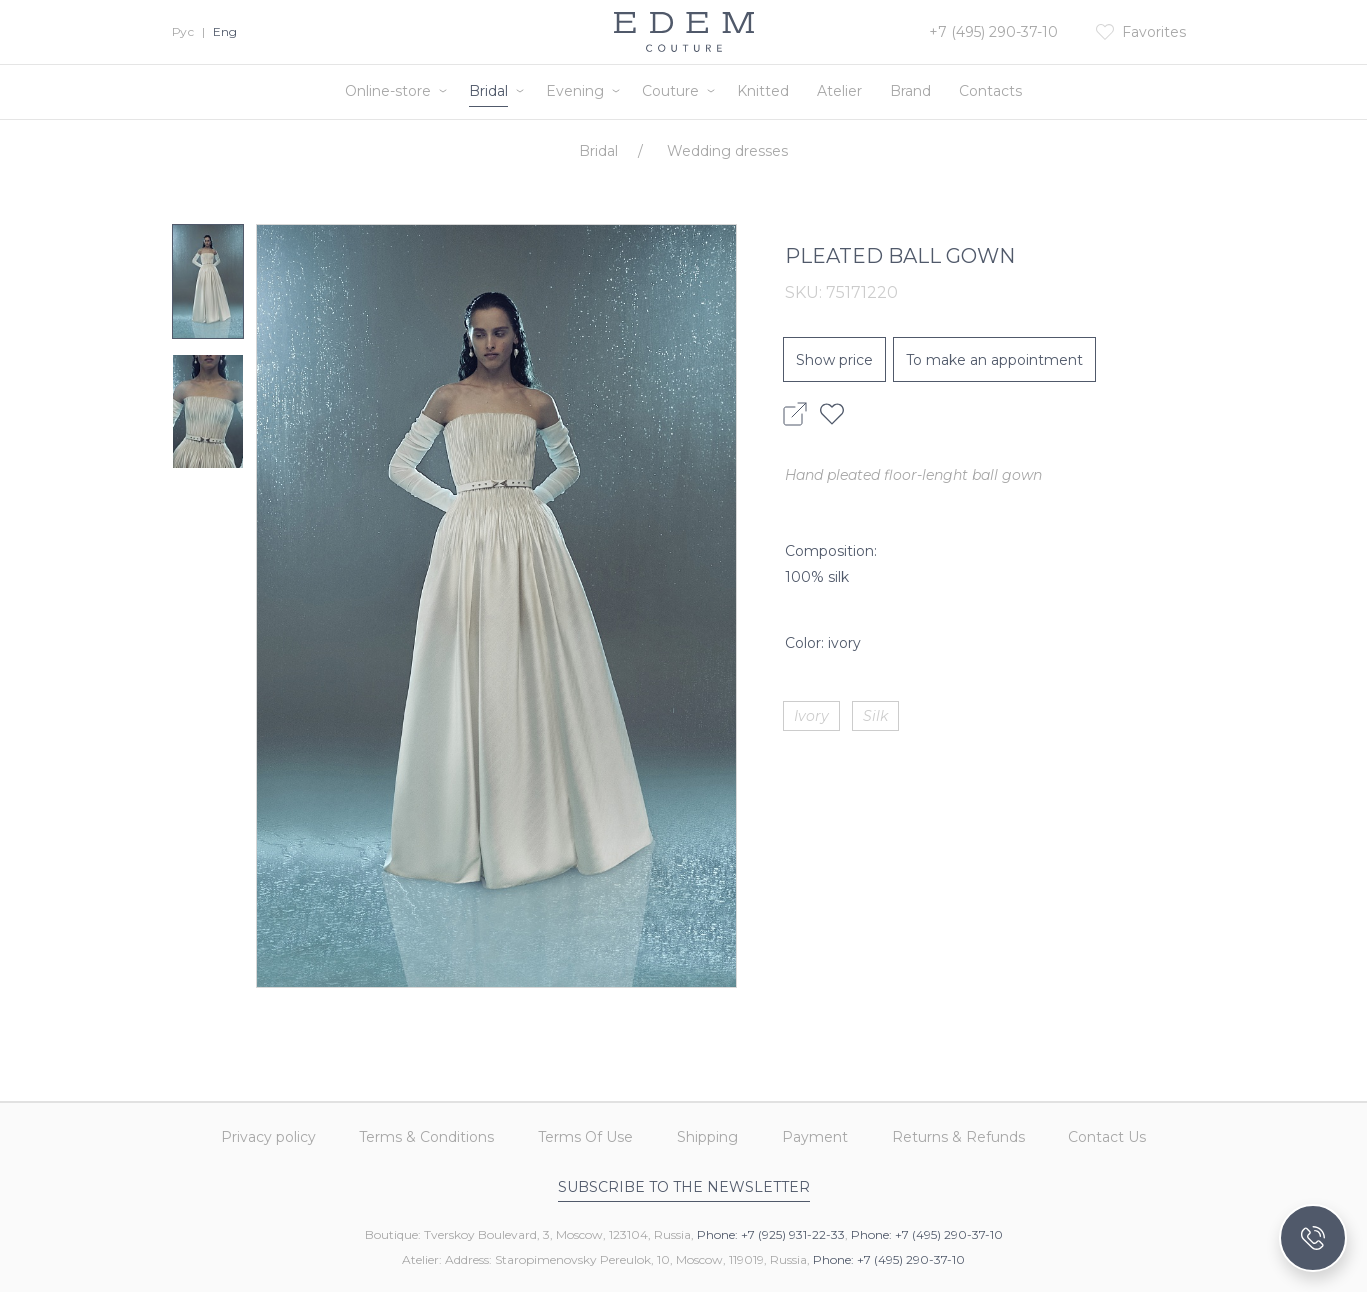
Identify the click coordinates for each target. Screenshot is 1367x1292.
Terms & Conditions (426, 1138)
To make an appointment (994, 360)
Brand (910, 91)
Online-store (388, 91)
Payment (815, 1138)
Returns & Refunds (958, 1138)
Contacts (990, 91)
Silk (875, 716)
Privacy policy (267, 1138)
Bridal (488, 91)
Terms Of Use (585, 1138)
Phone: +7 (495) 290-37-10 (927, 1234)
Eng (225, 31)
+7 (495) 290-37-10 (993, 32)
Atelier (839, 91)
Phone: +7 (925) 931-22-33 (771, 1234)
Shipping (707, 1138)
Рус (183, 31)
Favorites (1154, 32)
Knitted (763, 91)
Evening (575, 91)
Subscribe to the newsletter (684, 1187)
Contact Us (1108, 1138)
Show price (834, 360)
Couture (670, 91)
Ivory (811, 716)
